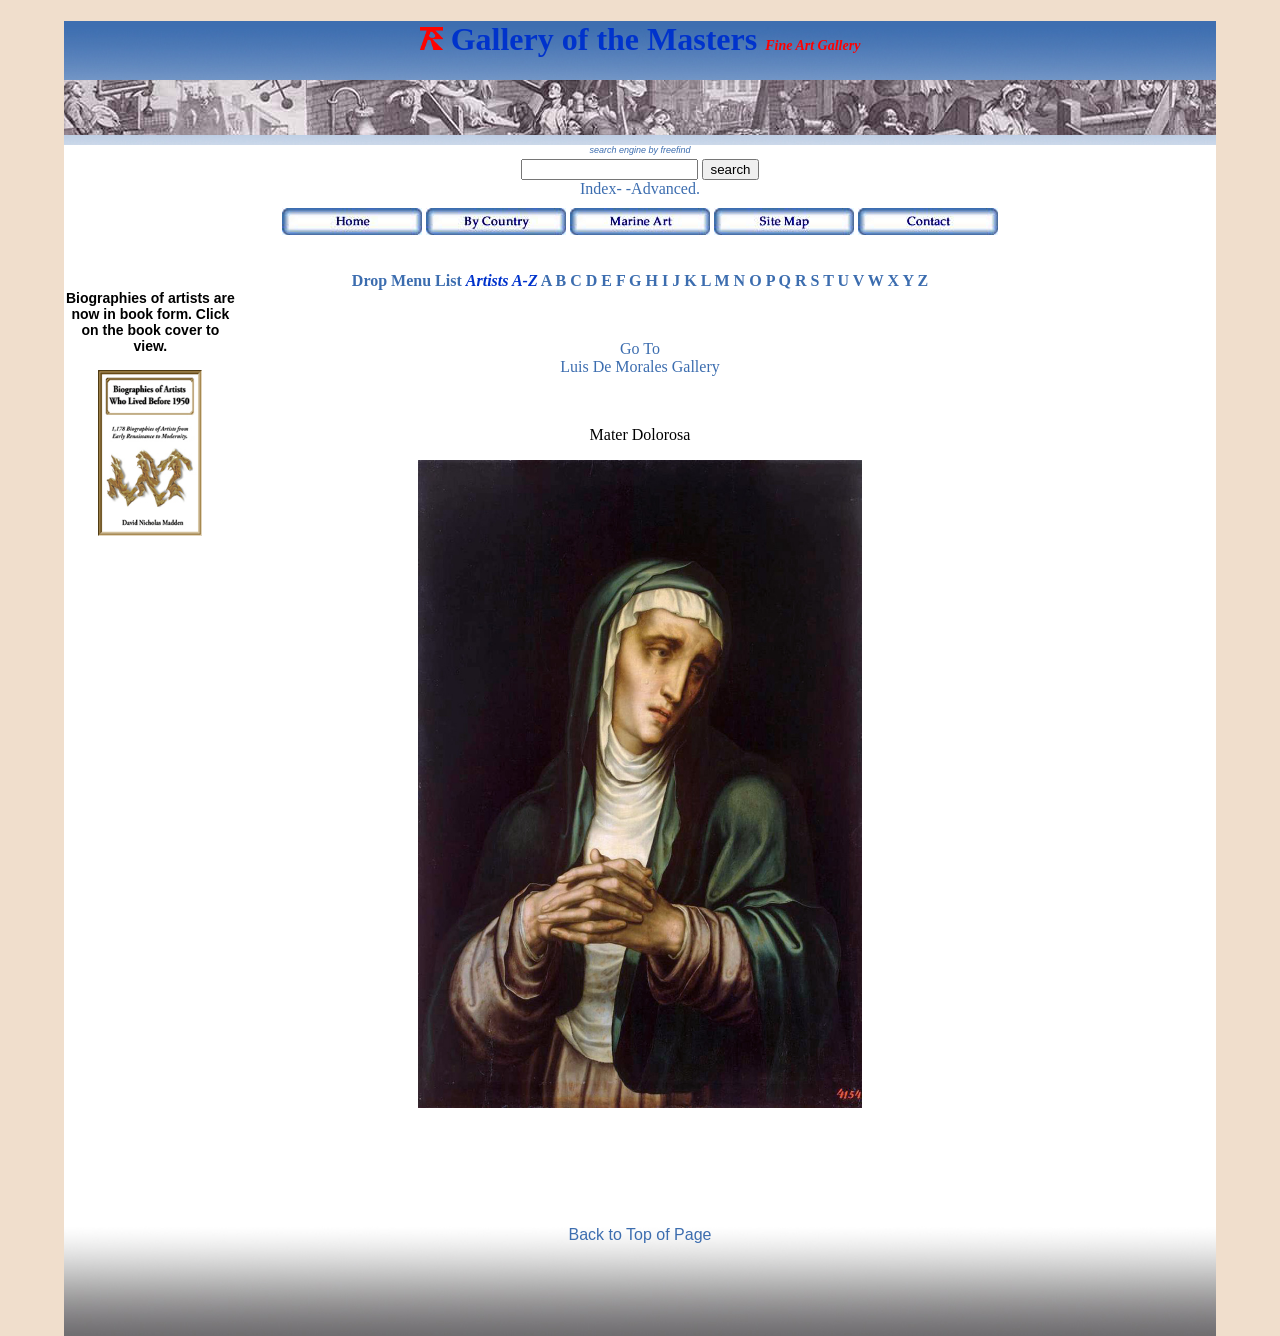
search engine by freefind (639, 150)
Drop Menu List (407, 280)
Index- (601, 188)
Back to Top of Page (640, 1234)
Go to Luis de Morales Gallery (640, 357)
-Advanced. (663, 188)
